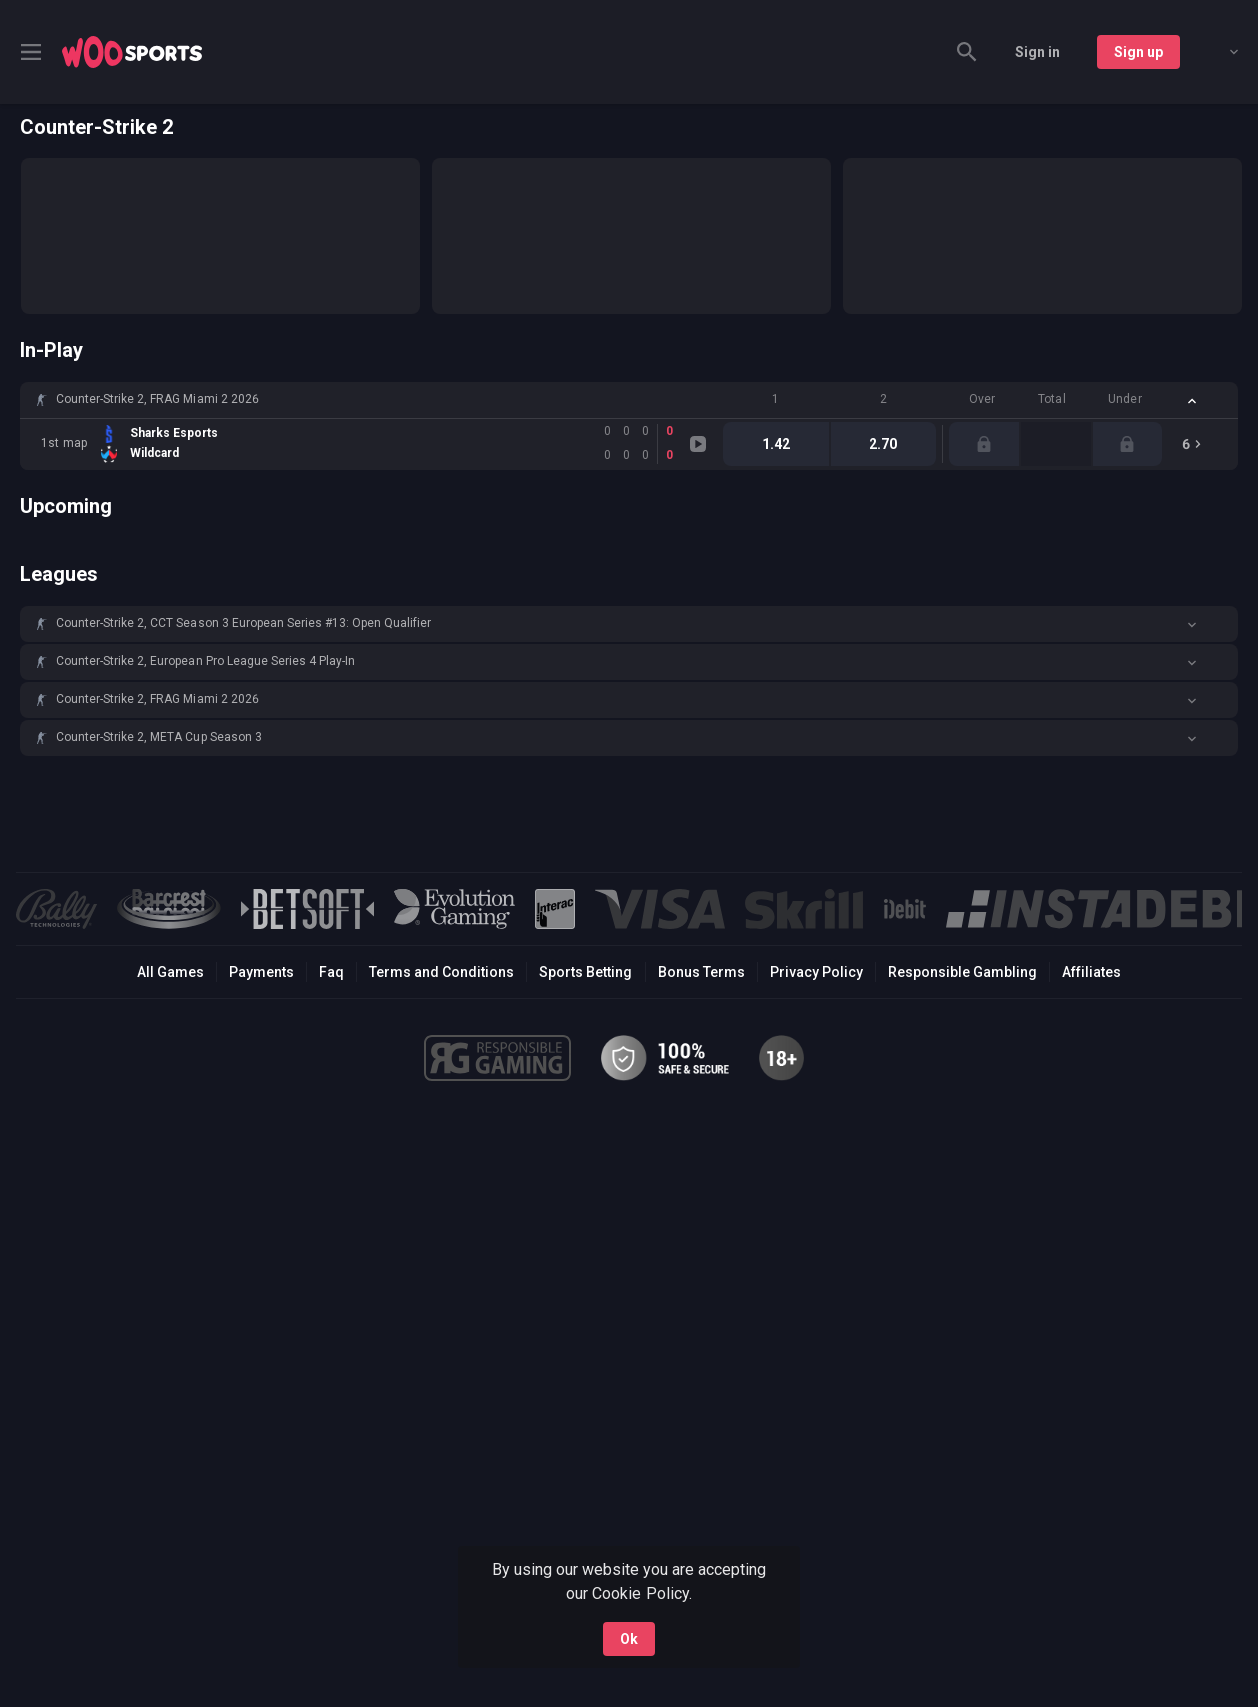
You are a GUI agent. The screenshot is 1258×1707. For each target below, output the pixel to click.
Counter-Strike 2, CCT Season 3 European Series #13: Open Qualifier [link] (243, 623)
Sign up (1138, 52)
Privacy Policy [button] (816, 972)
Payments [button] (261, 972)
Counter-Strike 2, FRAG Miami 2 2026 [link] (157, 399)
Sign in (1037, 52)
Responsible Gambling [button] (962, 972)
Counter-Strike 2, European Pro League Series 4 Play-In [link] (205, 661)
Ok (629, 1639)
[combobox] (1219, 52)
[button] (629, 400)
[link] (132, 52)
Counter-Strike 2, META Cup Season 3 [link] (159, 737)
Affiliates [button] (1091, 972)
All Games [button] (170, 972)
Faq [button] (331, 972)
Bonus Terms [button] (701, 972)
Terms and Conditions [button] (441, 972)
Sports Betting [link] (585, 972)
